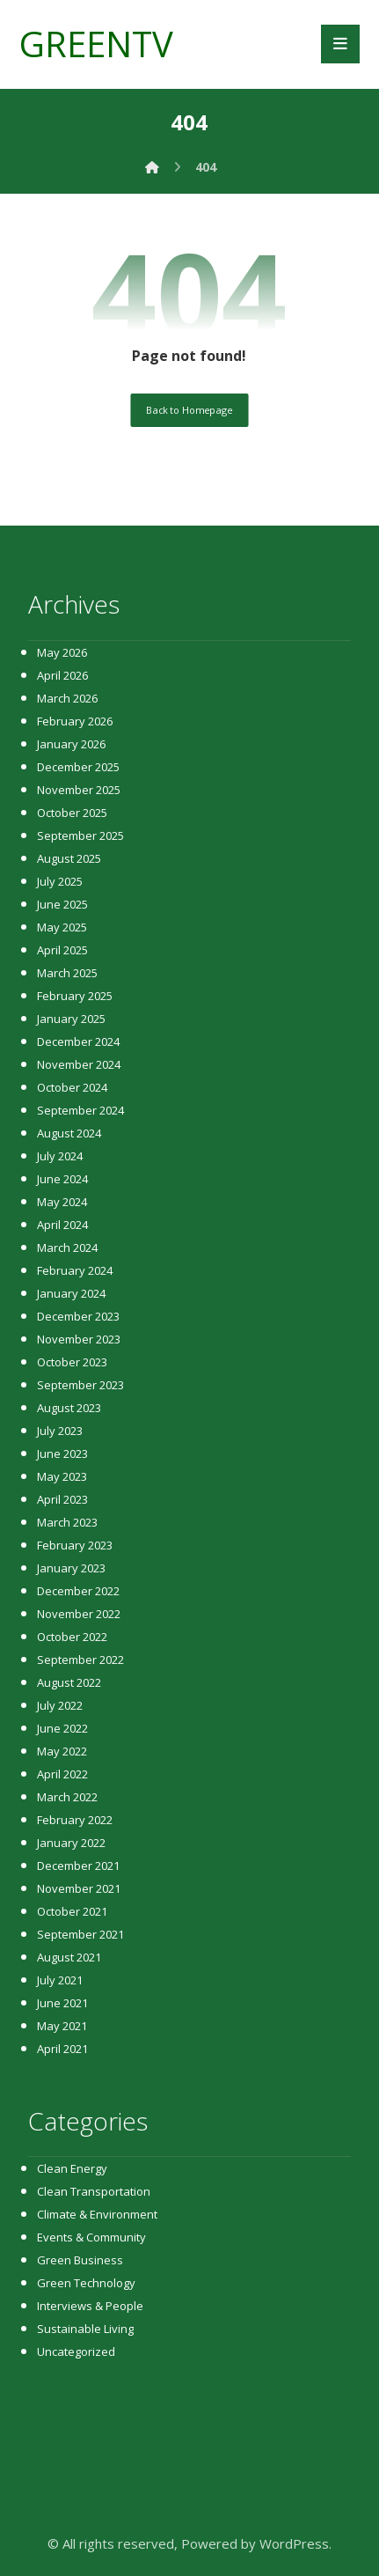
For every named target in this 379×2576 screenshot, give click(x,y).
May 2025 (62, 927)
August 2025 (69, 858)
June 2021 (62, 2003)
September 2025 (80, 835)
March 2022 (67, 1797)
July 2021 (60, 1980)
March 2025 (67, 973)
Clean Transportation (93, 2191)
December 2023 (78, 1316)
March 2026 (67, 698)
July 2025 (60, 881)
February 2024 (75, 1270)
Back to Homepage (189, 409)
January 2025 (71, 1019)
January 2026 (71, 744)
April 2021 (62, 2049)
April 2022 (62, 1774)
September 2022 (80, 1659)
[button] (340, 44)
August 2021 (69, 1957)
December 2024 (78, 1041)
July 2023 (60, 1431)
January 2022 (71, 1843)
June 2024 (62, 1179)
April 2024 (62, 1225)
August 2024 (69, 1133)
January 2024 (71, 1293)
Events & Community (91, 2237)
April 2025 (62, 950)
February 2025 (75, 996)
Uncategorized (76, 2351)
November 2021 (78, 1888)
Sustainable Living (85, 2329)
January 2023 (71, 1568)
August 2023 (69, 1408)
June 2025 (62, 904)
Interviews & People (90, 2306)
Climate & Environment (97, 2214)
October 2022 (72, 1637)
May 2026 (62, 652)
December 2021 (78, 1865)
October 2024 (72, 1087)
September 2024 (80, 1110)
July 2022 (60, 1705)
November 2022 (78, 1614)
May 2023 (62, 1476)
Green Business (80, 2260)
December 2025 (78, 767)
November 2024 (78, 1064)
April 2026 (62, 675)
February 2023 (75, 1545)
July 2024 (60, 1156)
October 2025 (72, 813)
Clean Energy (72, 2168)
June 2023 (62, 1453)
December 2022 (78, 1591)
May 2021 (62, 2026)
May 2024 (62, 1202)
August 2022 (69, 1682)
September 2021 (80, 1934)
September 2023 (80, 1385)
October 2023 (72, 1362)
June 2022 (62, 1728)
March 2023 (67, 1522)
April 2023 (62, 1499)
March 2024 (67, 1247)
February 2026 (75, 721)
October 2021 (72, 1911)
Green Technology (86, 2283)
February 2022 (75, 1820)
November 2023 (78, 1339)
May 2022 (62, 1751)
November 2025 (78, 790)
